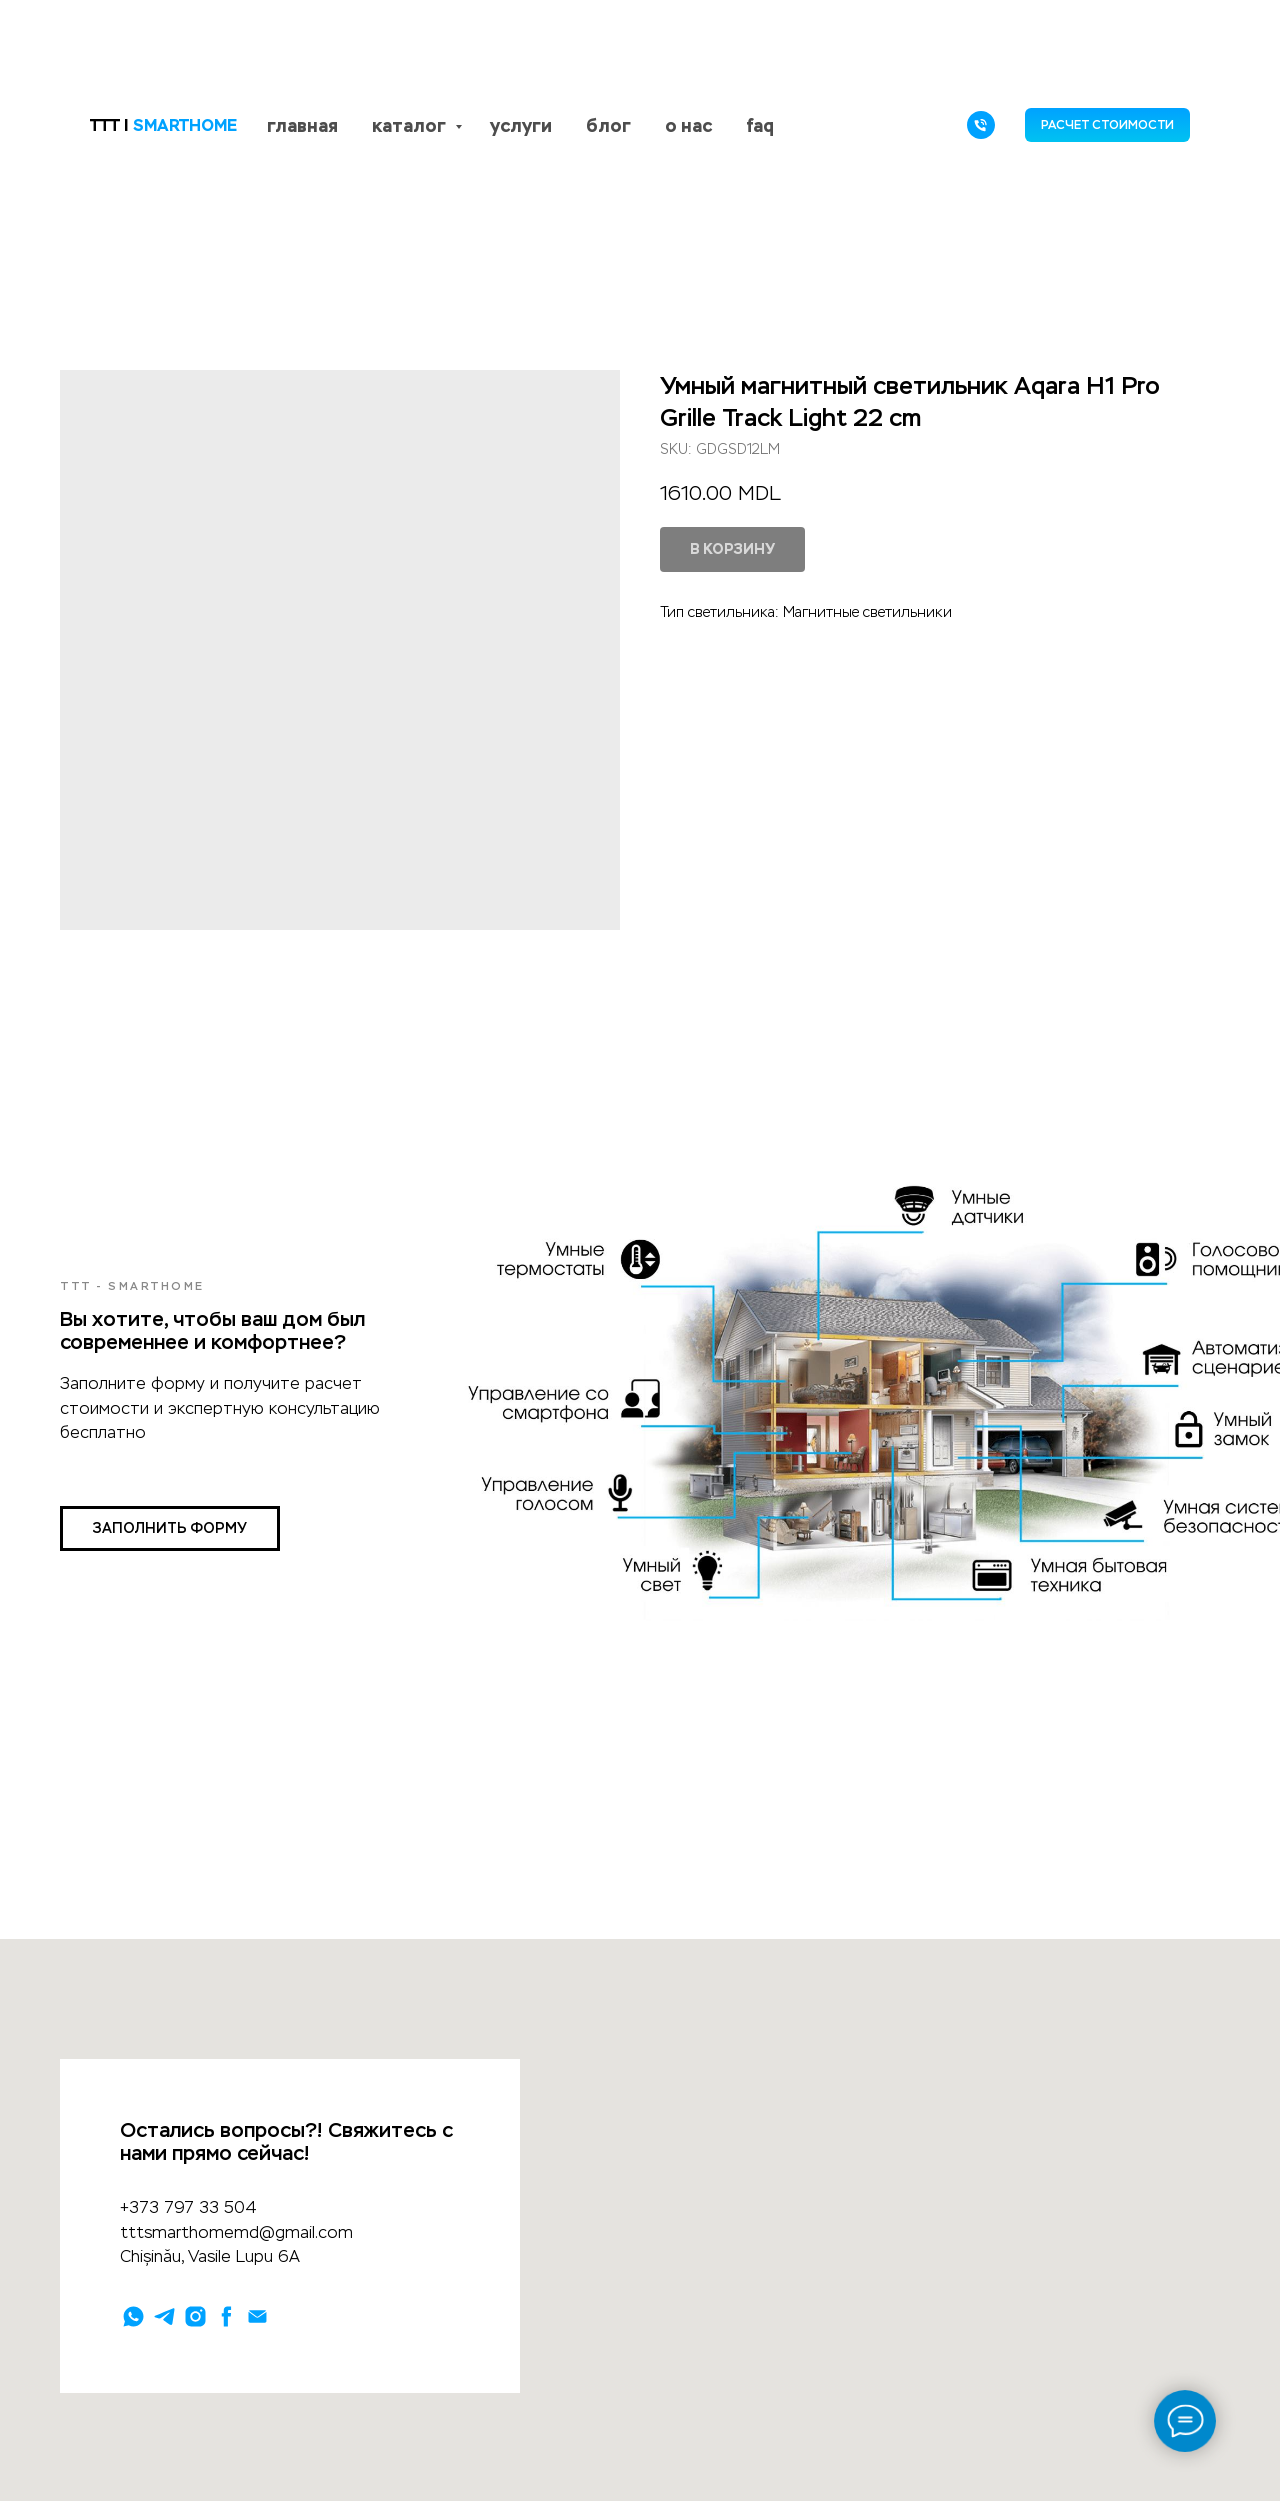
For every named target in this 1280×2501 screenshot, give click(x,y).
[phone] (981, 125)
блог (608, 125)
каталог (411, 125)
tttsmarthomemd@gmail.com (236, 2232)
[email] (257, 2316)
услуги (521, 125)
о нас (688, 125)
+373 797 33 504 (188, 2207)
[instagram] (195, 2316)
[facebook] (226, 2316)
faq (760, 125)
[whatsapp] (133, 2316)
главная (302, 125)
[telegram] (164, 2316)
